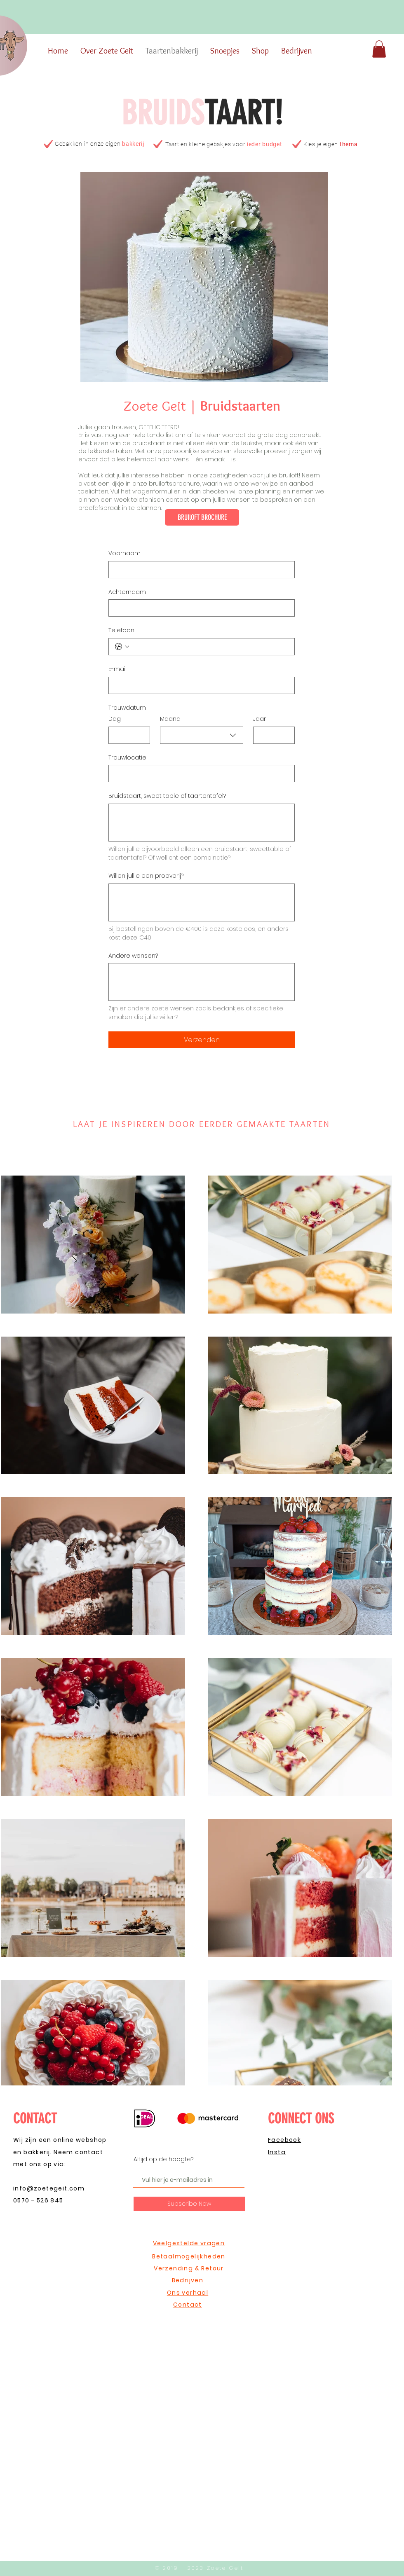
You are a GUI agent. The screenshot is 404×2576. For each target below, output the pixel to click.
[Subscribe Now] (189, 2204)
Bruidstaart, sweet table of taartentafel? (167, 796)
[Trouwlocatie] (199, 773)
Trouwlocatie (127, 758)
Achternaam (127, 592)
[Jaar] (271, 735)
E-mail (117, 669)
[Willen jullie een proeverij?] (201, 902)
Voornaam (124, 553)
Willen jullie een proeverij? (145, 876)
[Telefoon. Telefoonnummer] (209, 646)
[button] (379, 49)
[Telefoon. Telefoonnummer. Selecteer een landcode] (122, 647)
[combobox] (201, 735)
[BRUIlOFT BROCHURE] (202, 517)
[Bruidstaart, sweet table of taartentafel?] (201, 822)
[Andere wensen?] (201, 982)
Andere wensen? (133, 956)
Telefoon (121, 630)
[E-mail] (199, 685)
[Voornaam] (199, 569)
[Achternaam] (199, 608)
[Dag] (127, 735)
